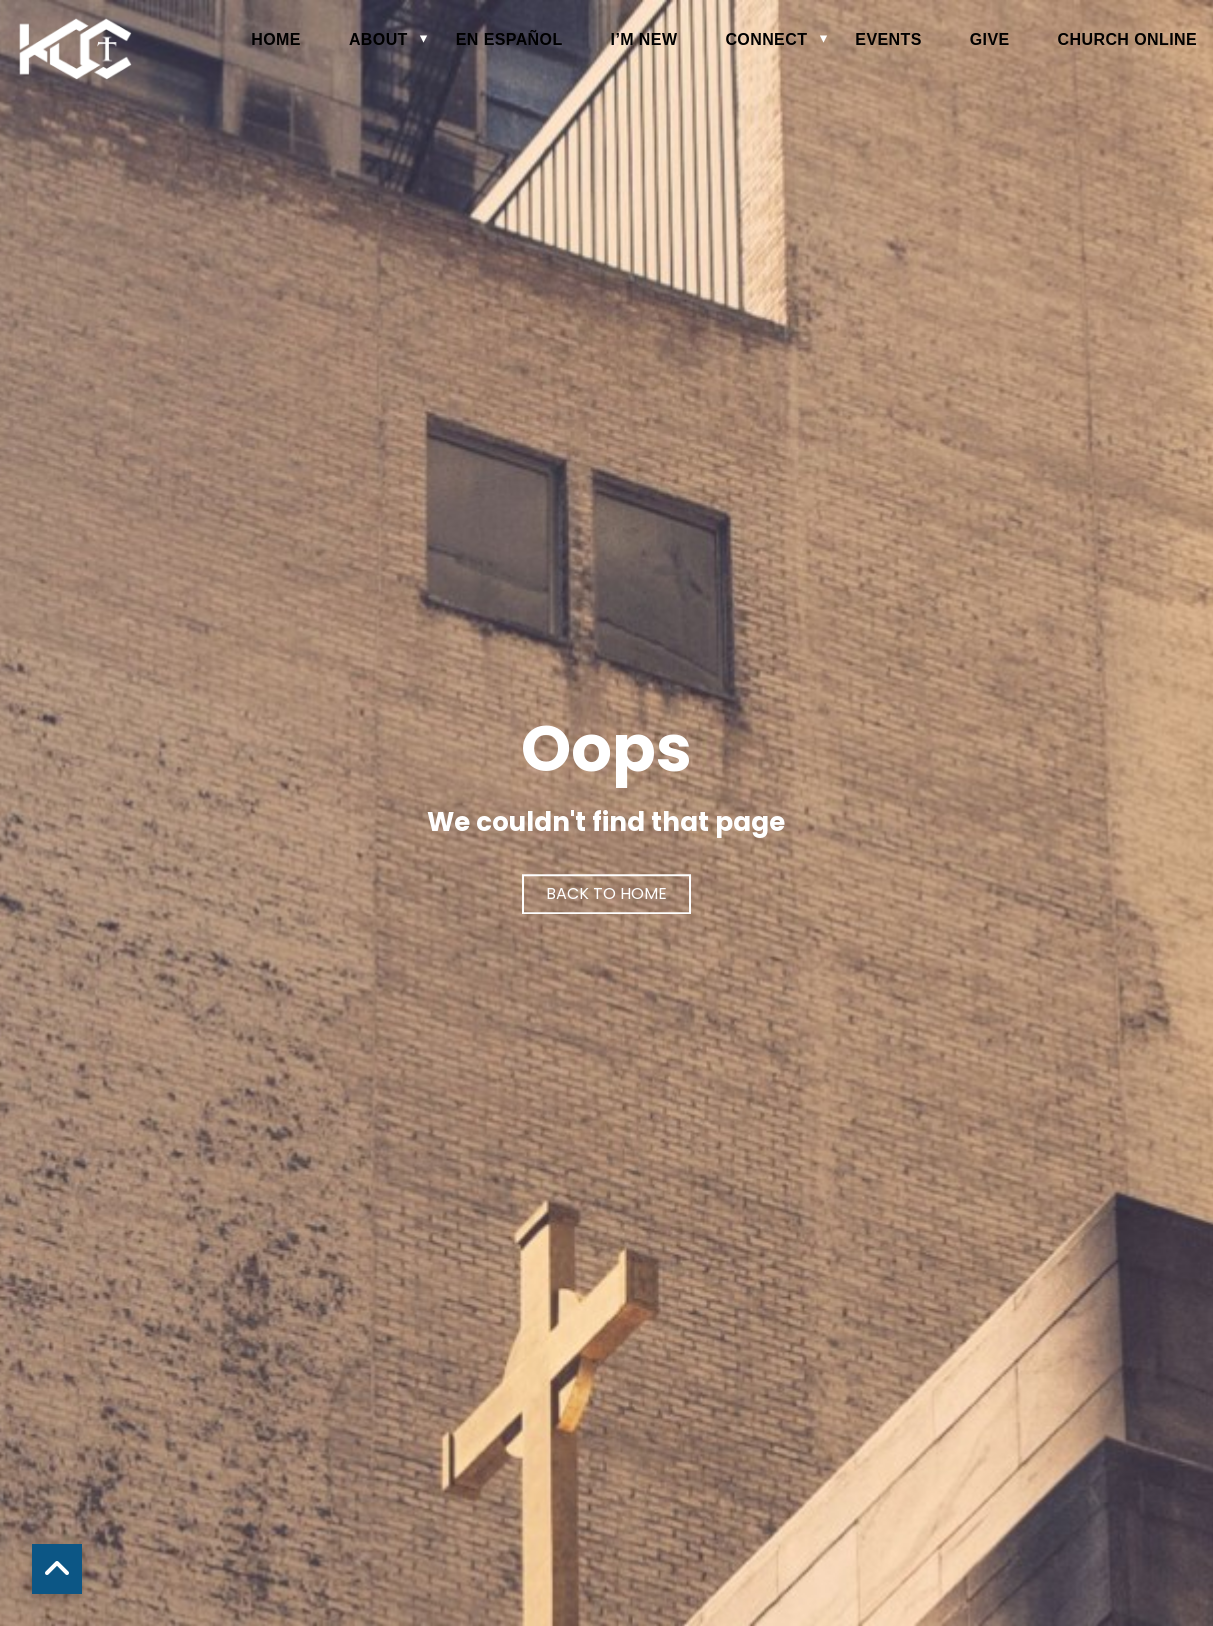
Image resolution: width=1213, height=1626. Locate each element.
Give (990, 40)
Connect (766, 40)
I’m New (644, 40)
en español (509, 40)
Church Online (1127, 40)
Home (276, 40)
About (378, 40)
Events (888, 40)
